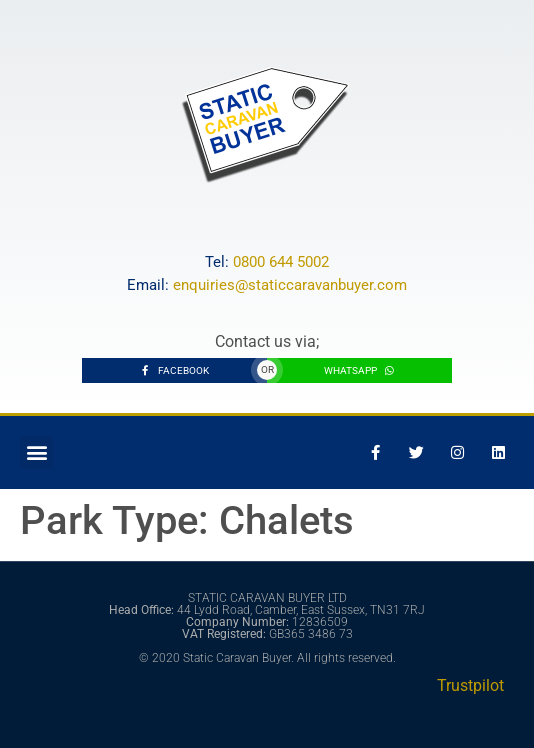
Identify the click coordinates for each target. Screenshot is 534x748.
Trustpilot (470, 685)
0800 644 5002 (281, 262)
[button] (36, 452)
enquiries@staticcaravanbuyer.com (290, 285)
